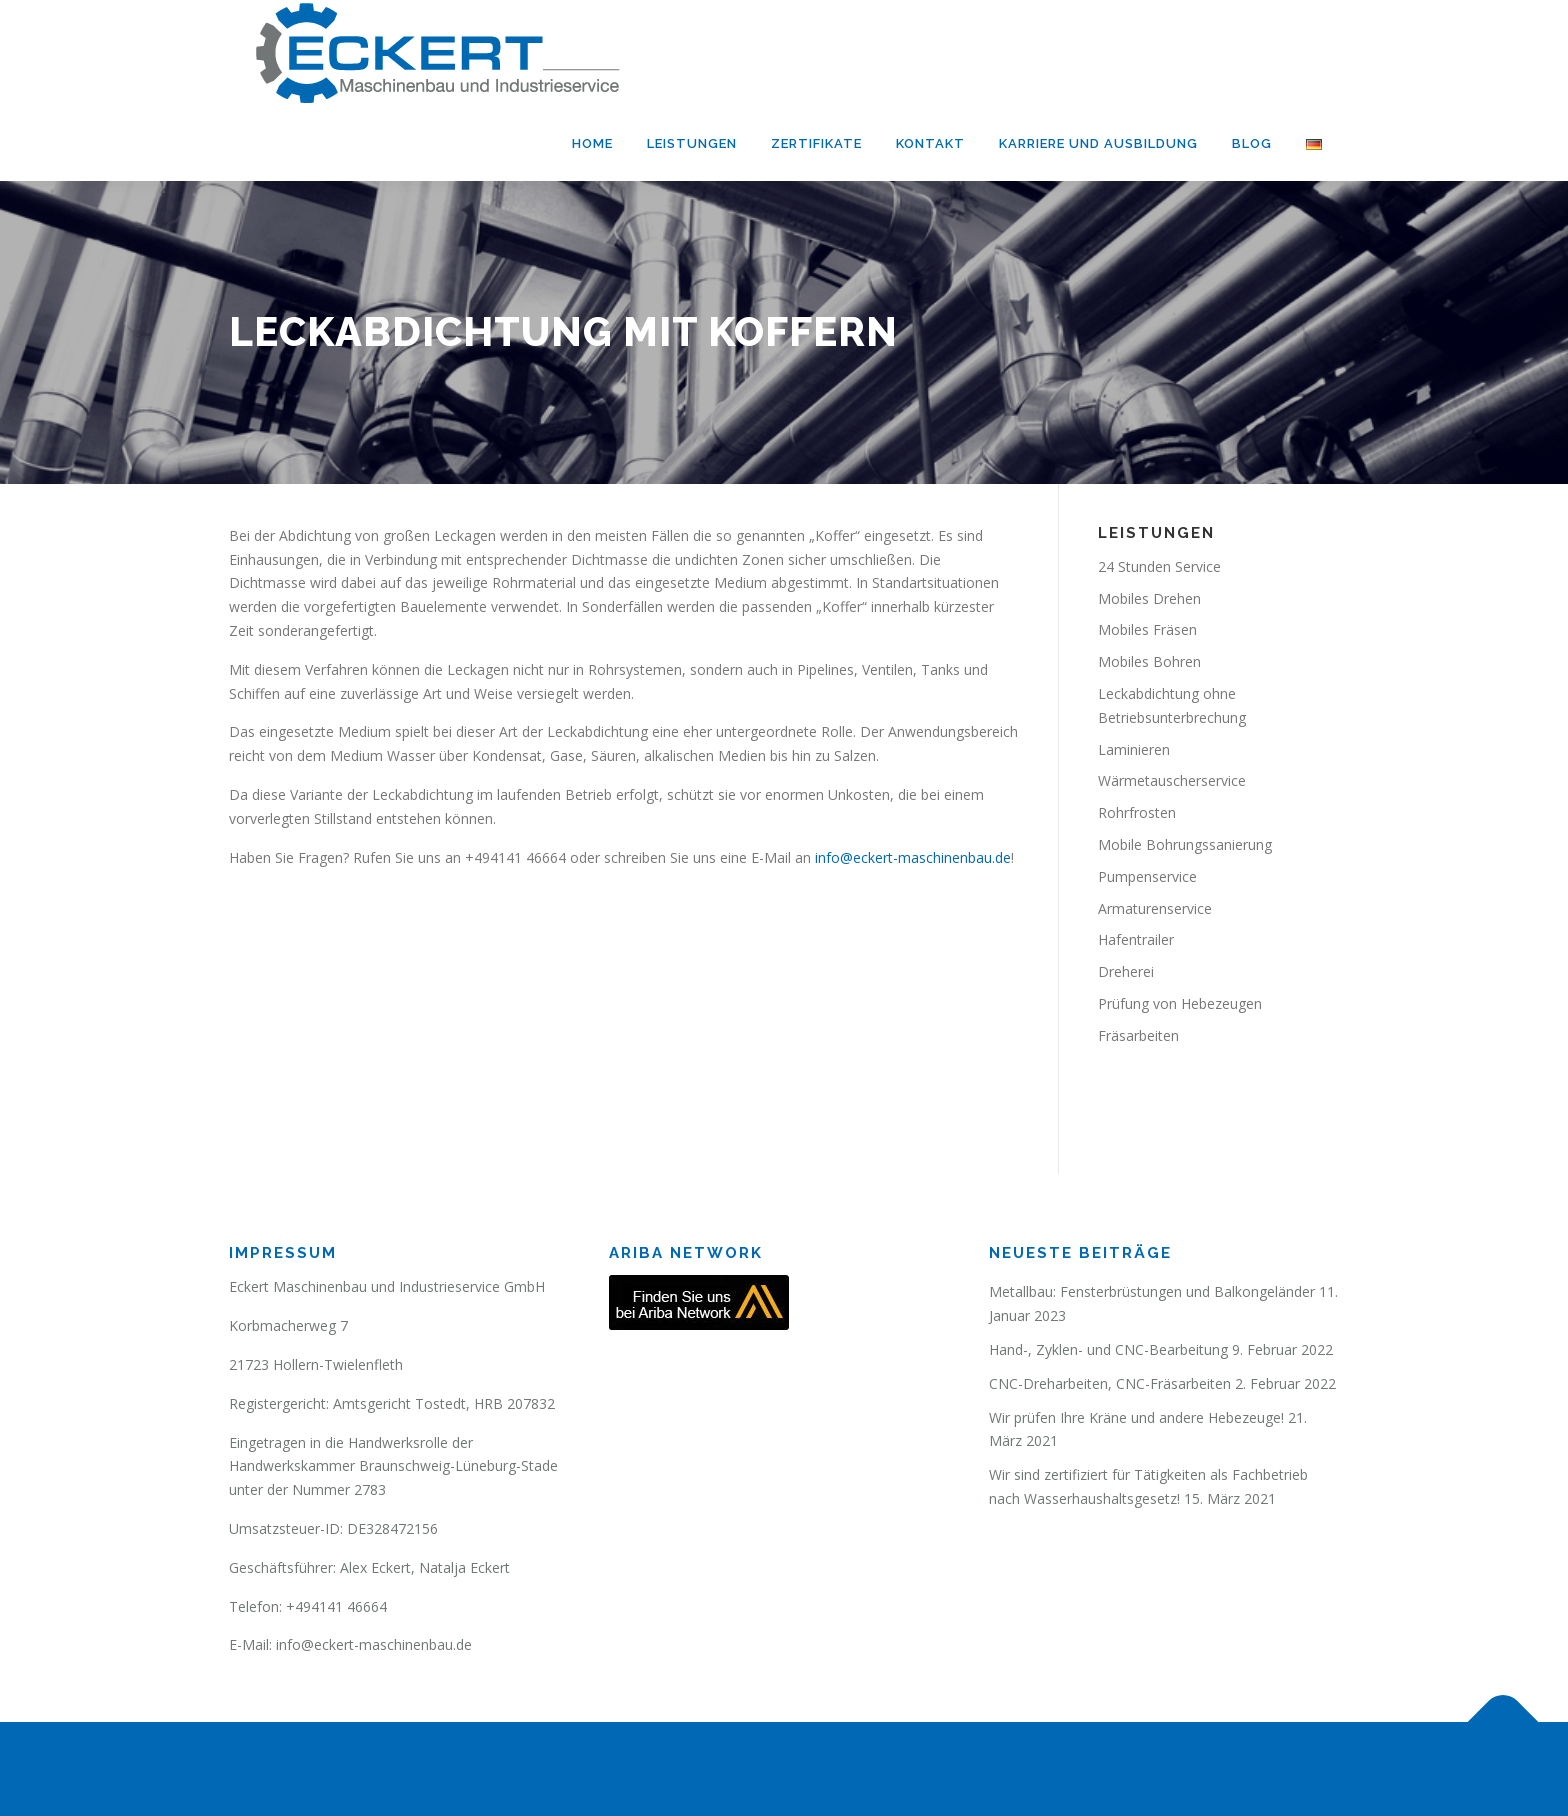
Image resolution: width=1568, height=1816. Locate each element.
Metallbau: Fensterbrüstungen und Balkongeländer (1152, 1291)
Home (592, 143)
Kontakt (930, 143)
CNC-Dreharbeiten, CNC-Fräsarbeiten (1110, 1383)
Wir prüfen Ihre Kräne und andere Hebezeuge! (1136, 1417)
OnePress (923, 1768)
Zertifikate (816, 143)
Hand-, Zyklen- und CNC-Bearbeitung (1108, 1349)
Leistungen (692, 143)
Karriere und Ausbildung (1098, 143)
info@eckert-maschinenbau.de (911, 857)
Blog (1252, 143)
